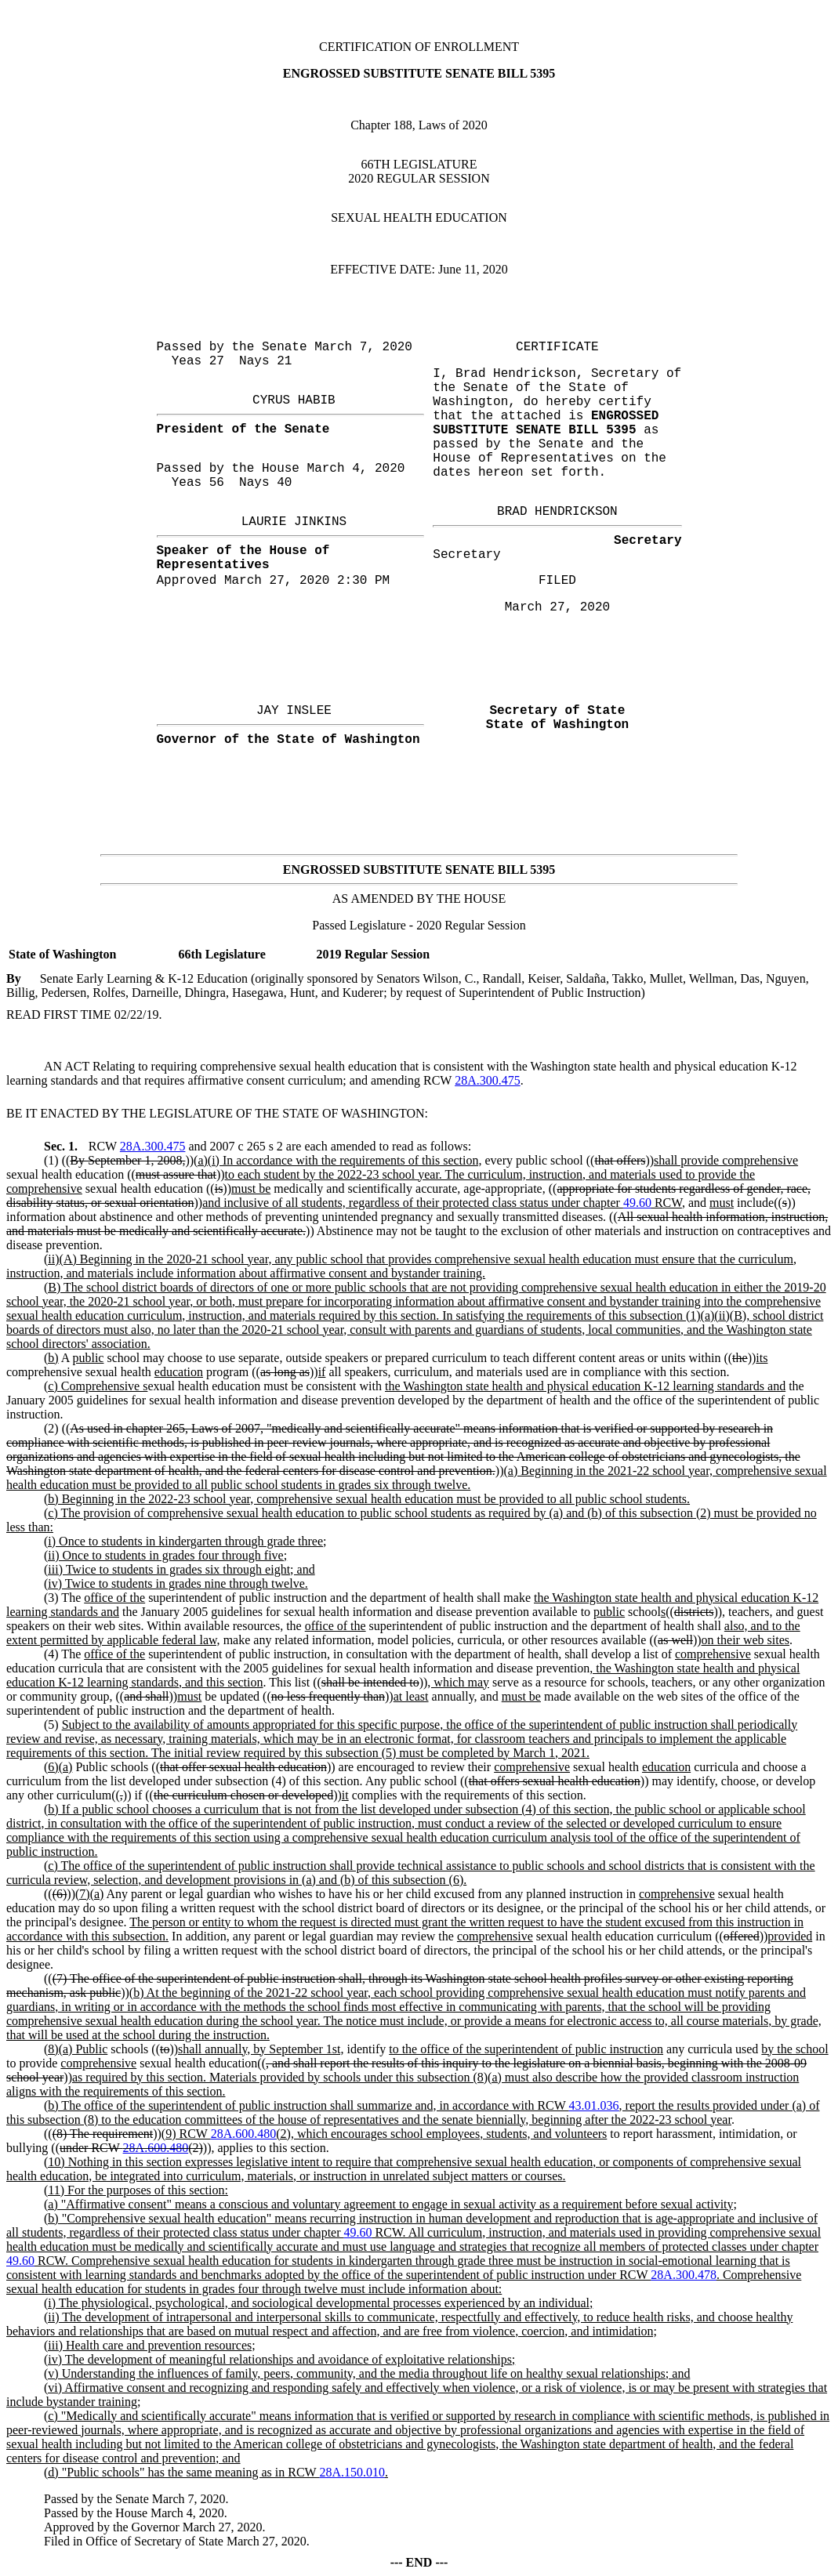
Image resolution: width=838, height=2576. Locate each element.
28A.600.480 (244, 2133)
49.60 (637, 1202)
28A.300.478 (683, 2274)
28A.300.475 (488, 1080)
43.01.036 (594, 2105)
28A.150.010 (352, 2472)
